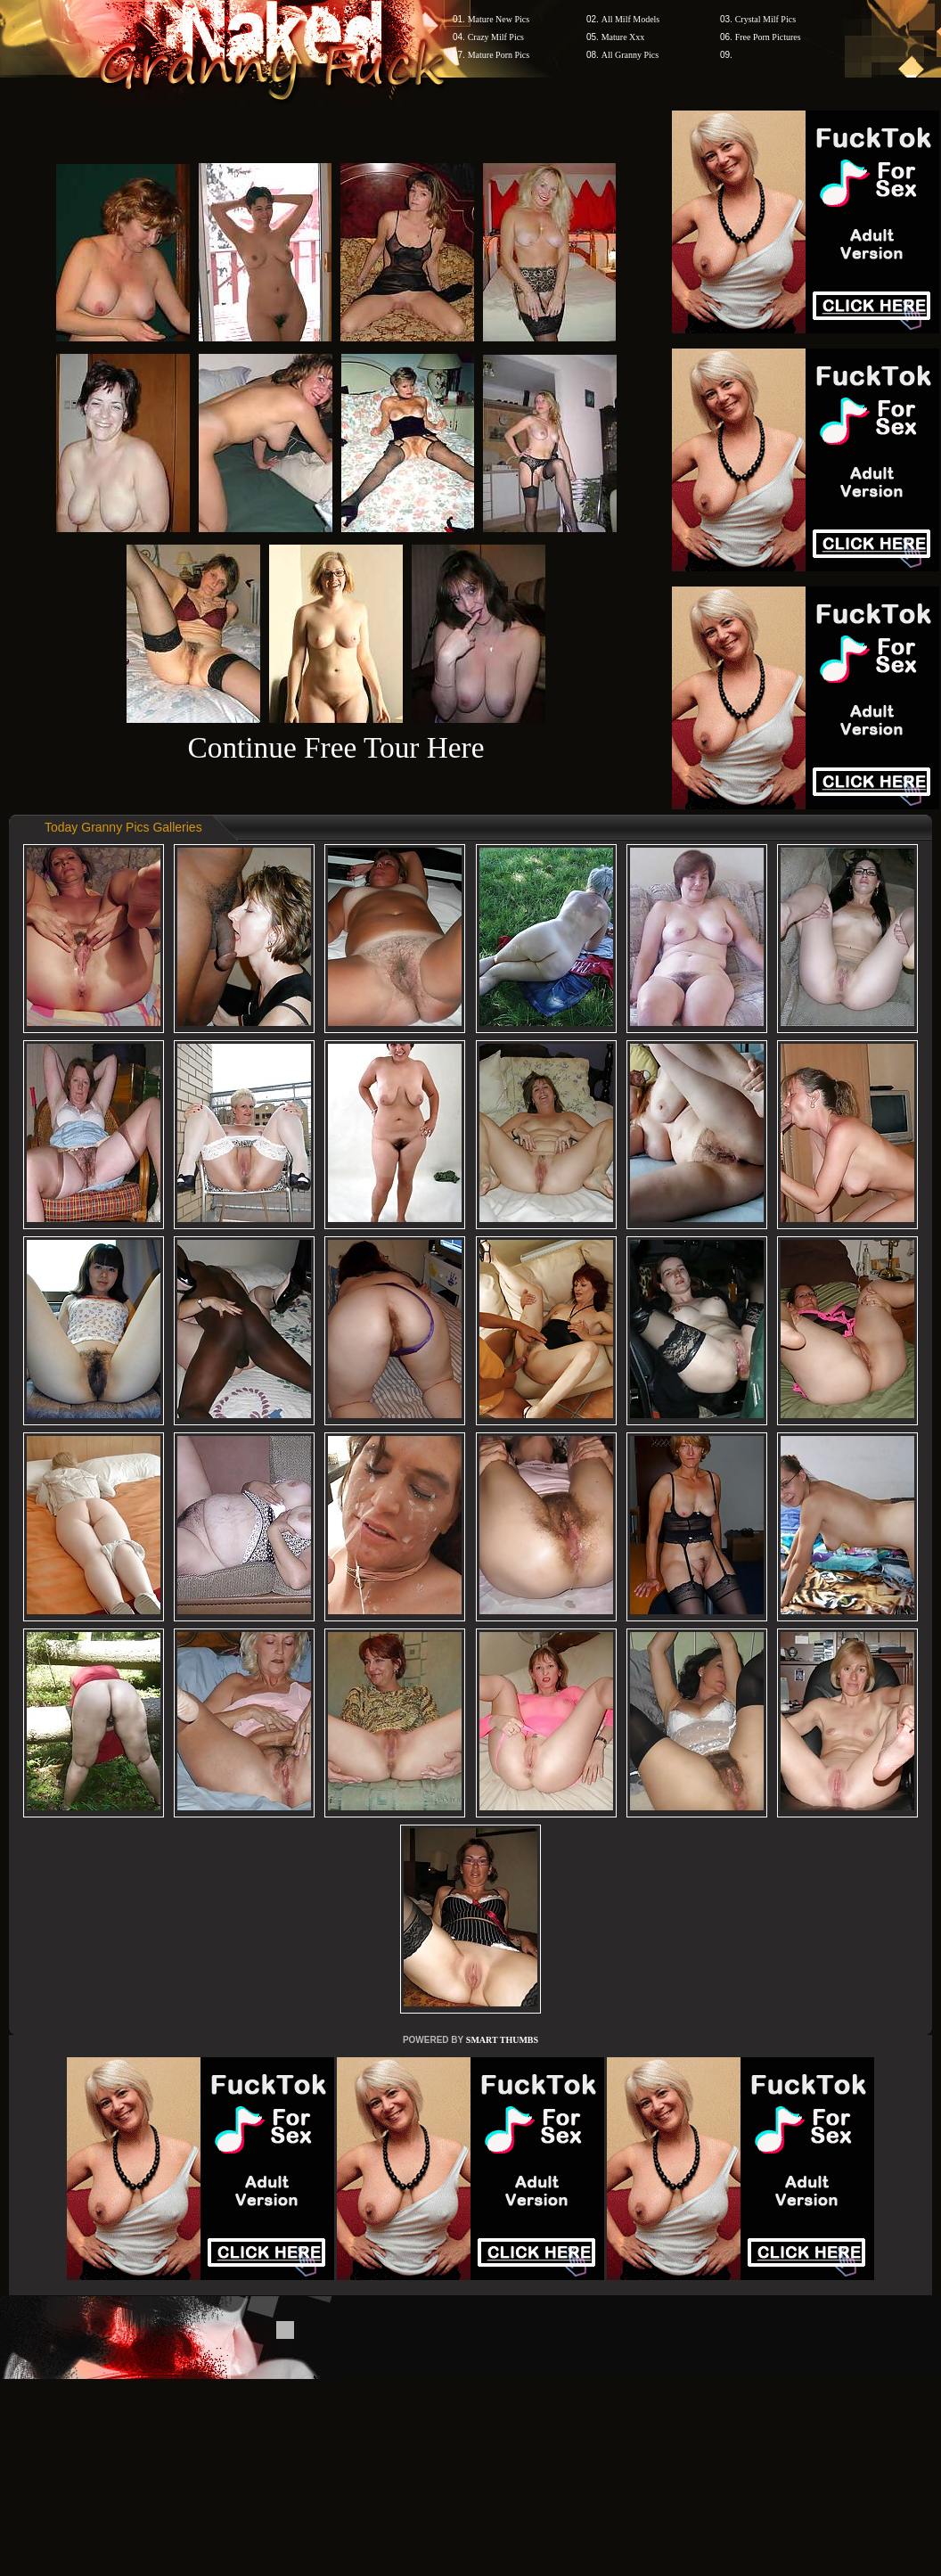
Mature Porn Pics (498, 55)
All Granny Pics (630, 55)
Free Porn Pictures (768, 37)
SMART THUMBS (502, 2040)
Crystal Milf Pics (765, 19)
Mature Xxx (623, 37)
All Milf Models (630, 19)
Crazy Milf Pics (496, 37)
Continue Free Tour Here (335, 747)
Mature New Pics (498, 19)
